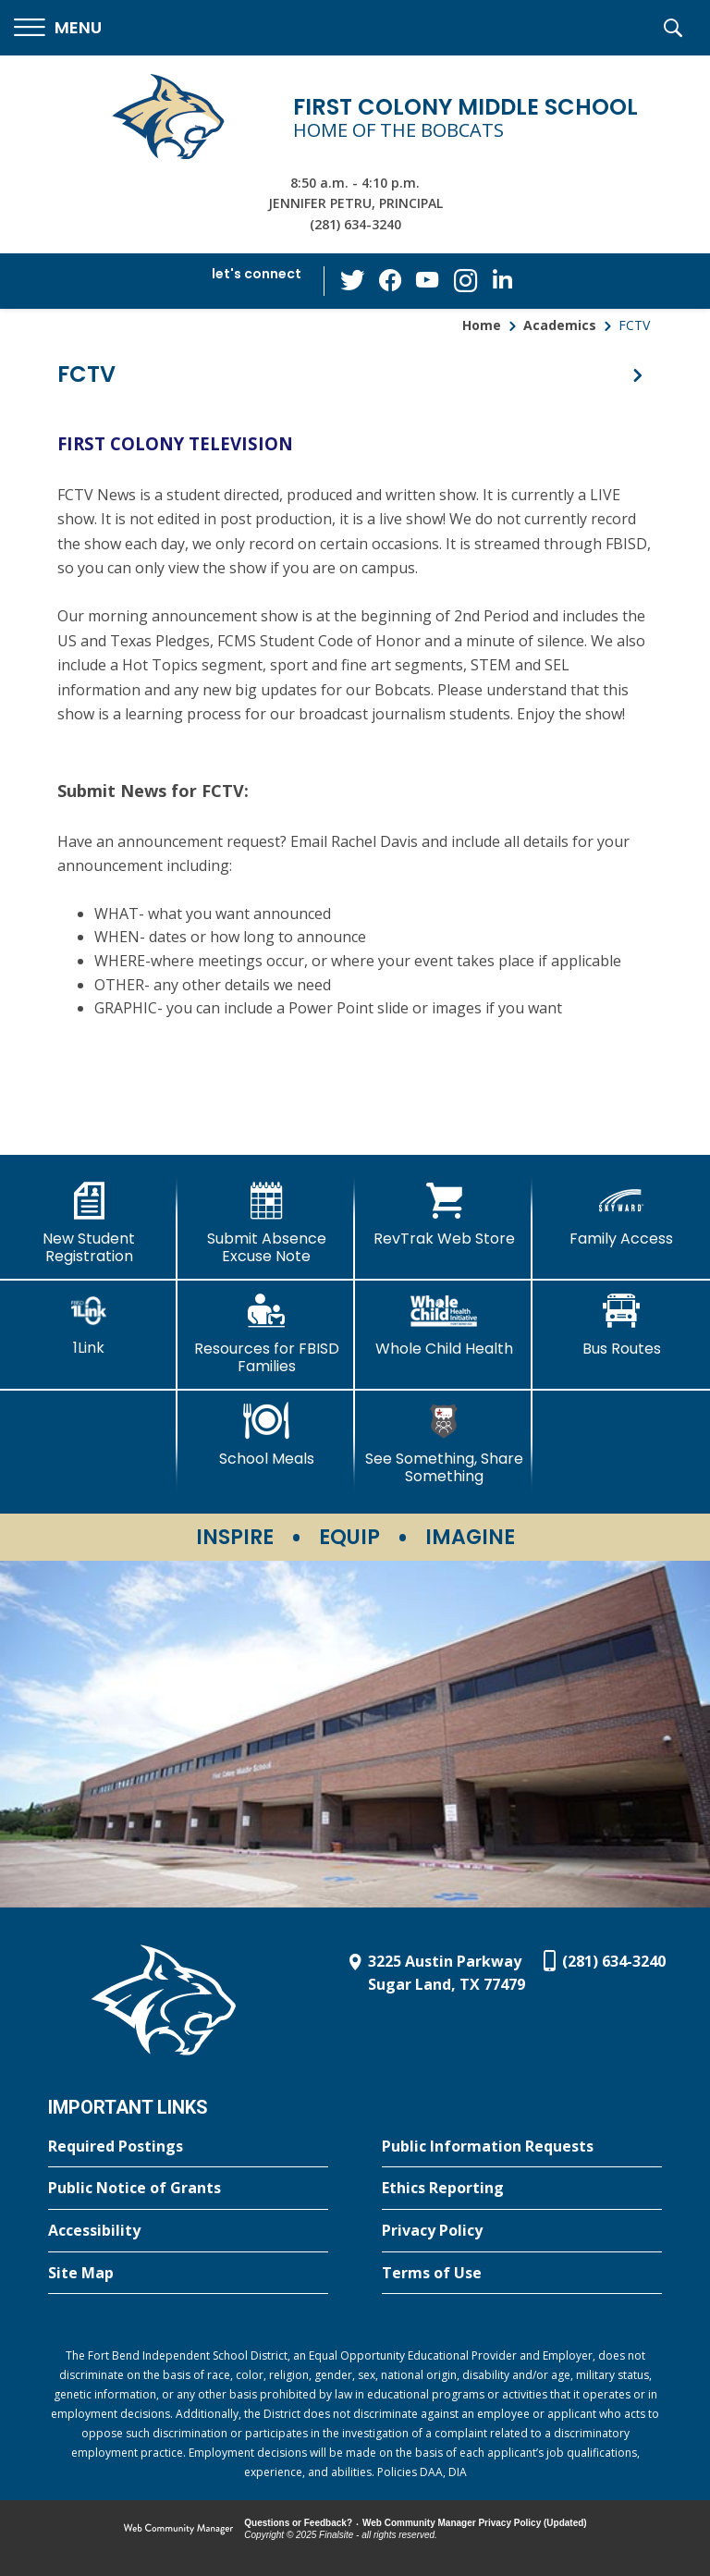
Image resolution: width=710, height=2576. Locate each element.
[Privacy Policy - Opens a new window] (522, 2231)
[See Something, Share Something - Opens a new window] (443, 1444)
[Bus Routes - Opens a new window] (621, 1325)
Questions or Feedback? (298, 2523)
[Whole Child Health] (443, 1325)
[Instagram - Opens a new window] (465, 281)
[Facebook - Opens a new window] (391, 281)
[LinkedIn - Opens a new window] (502, 279)
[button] (58, 28)
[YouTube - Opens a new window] (428, 280)
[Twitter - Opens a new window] (354, 280)
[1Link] (88, 1324)
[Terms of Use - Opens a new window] (522, 2273)
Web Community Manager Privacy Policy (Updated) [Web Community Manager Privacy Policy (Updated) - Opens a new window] (474, 2523)
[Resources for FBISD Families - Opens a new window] (266, 1334)
